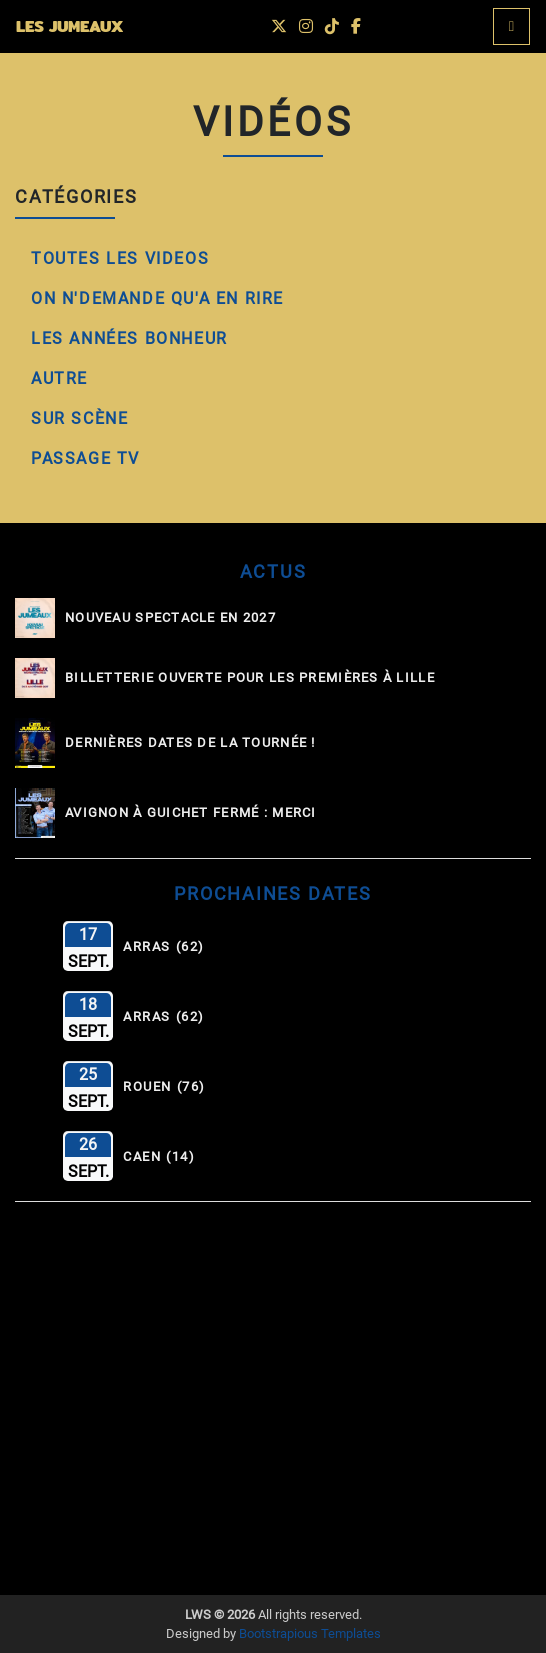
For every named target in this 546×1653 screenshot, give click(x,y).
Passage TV (85, 458)
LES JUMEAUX (69, 26)
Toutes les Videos (120, 258)
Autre (59, 378)
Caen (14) (159, 1157)
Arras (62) (164, 947)
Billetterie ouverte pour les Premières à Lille (250, 678)
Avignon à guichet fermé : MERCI (191, 813)
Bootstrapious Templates (310, 1633)
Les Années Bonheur (129, 338)
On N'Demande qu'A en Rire (157, 298)
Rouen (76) (164, 1087)
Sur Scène (79, 418)
